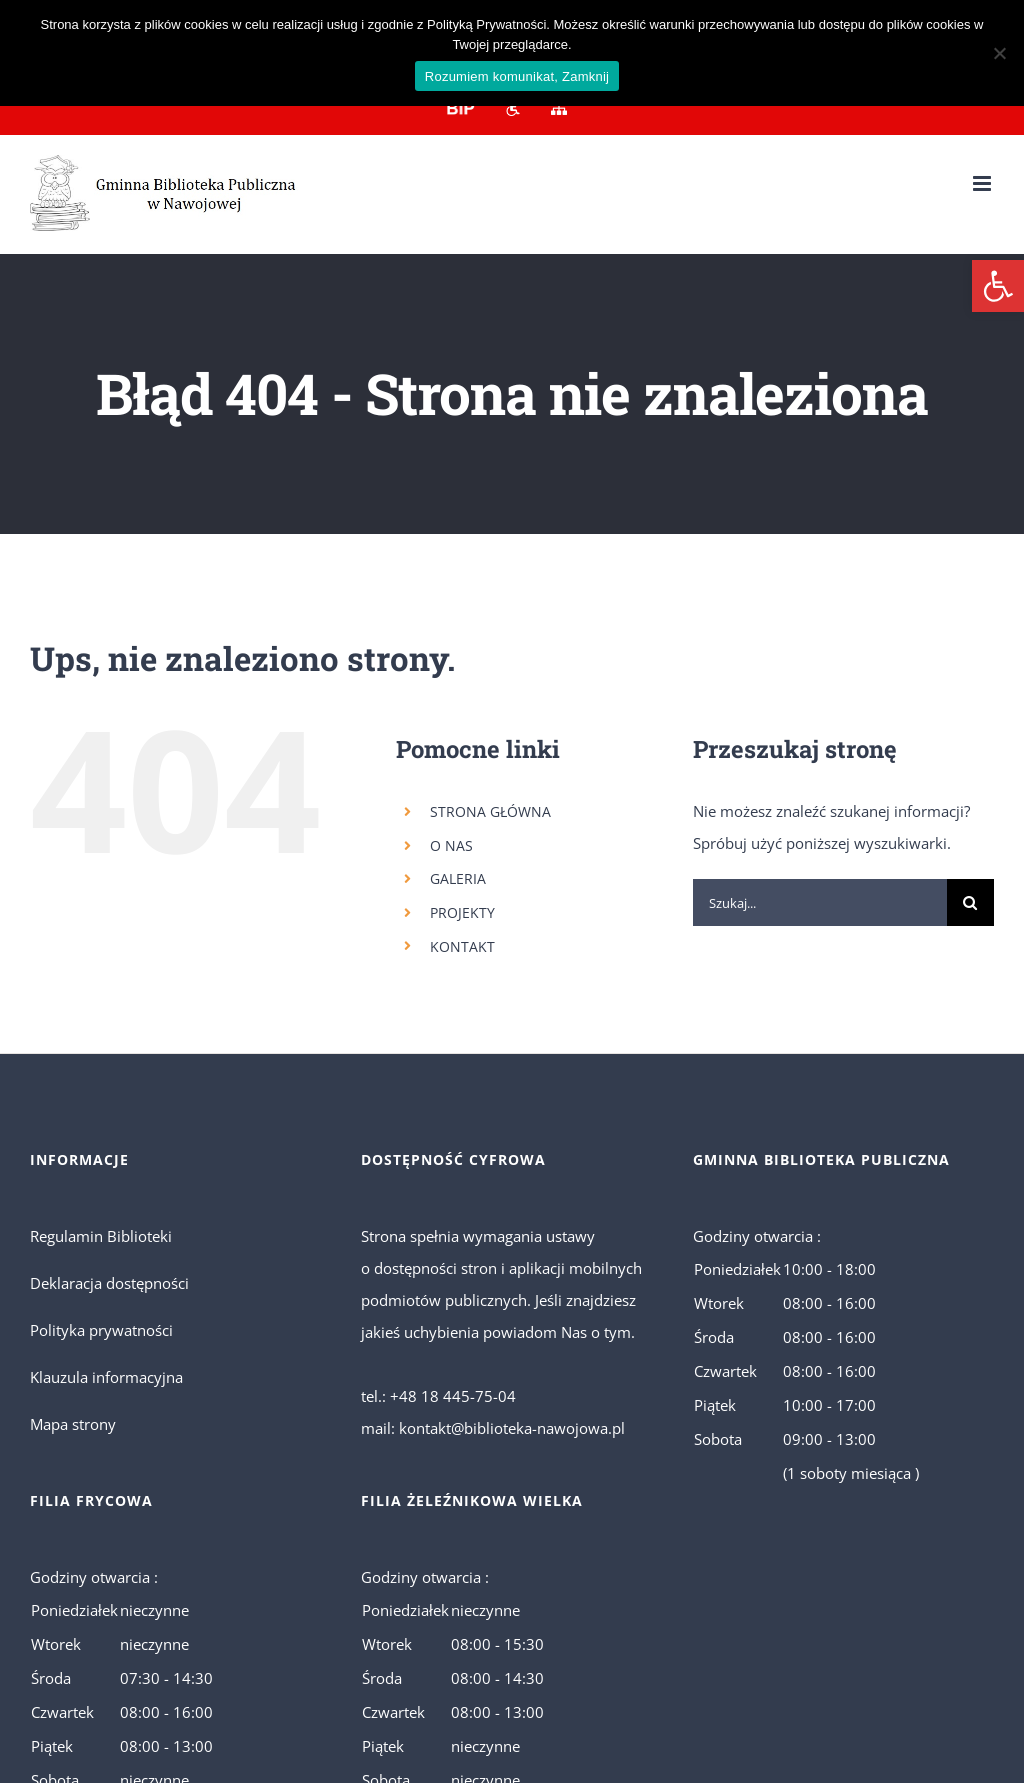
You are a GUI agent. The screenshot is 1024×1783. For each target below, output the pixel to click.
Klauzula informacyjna (106, 1377)
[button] (998, 286)
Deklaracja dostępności (109, 1283)
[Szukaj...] (820, 902)
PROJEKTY (462, 912)
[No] (999, 53)
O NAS (451, 845)
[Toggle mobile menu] (983, 183)
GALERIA (458, 878)
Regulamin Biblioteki (101, 1236)
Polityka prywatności (101, 1330)
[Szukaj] (970, 902)
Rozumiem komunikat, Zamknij (517, 76)
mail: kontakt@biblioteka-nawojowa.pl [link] (493, 1428)
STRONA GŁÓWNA (490, 811)
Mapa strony (73, 1424)
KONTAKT (462, 946)
